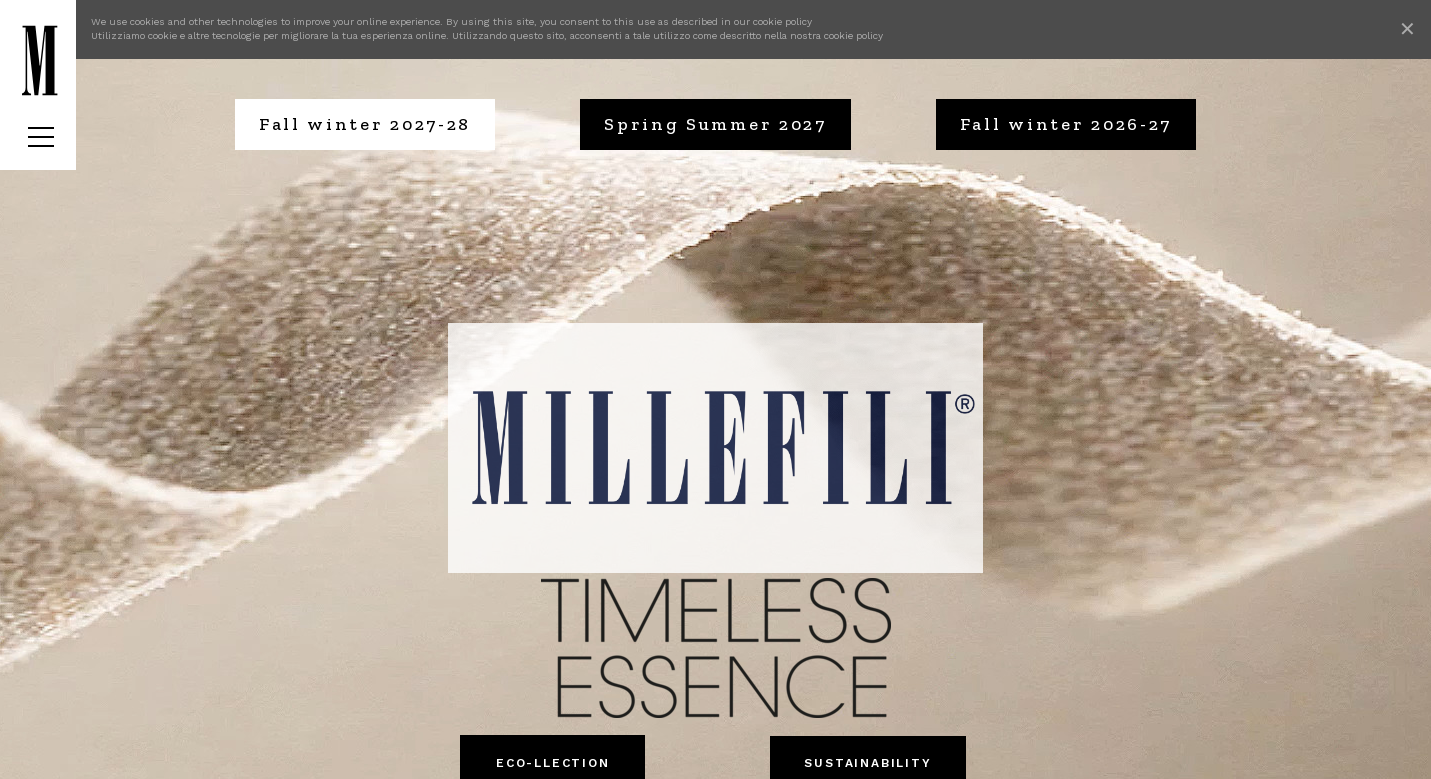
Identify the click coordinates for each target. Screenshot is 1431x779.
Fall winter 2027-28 (365, 124)
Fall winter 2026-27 (1066, 124)
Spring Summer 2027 (715, 124)
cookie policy (782, 21)
